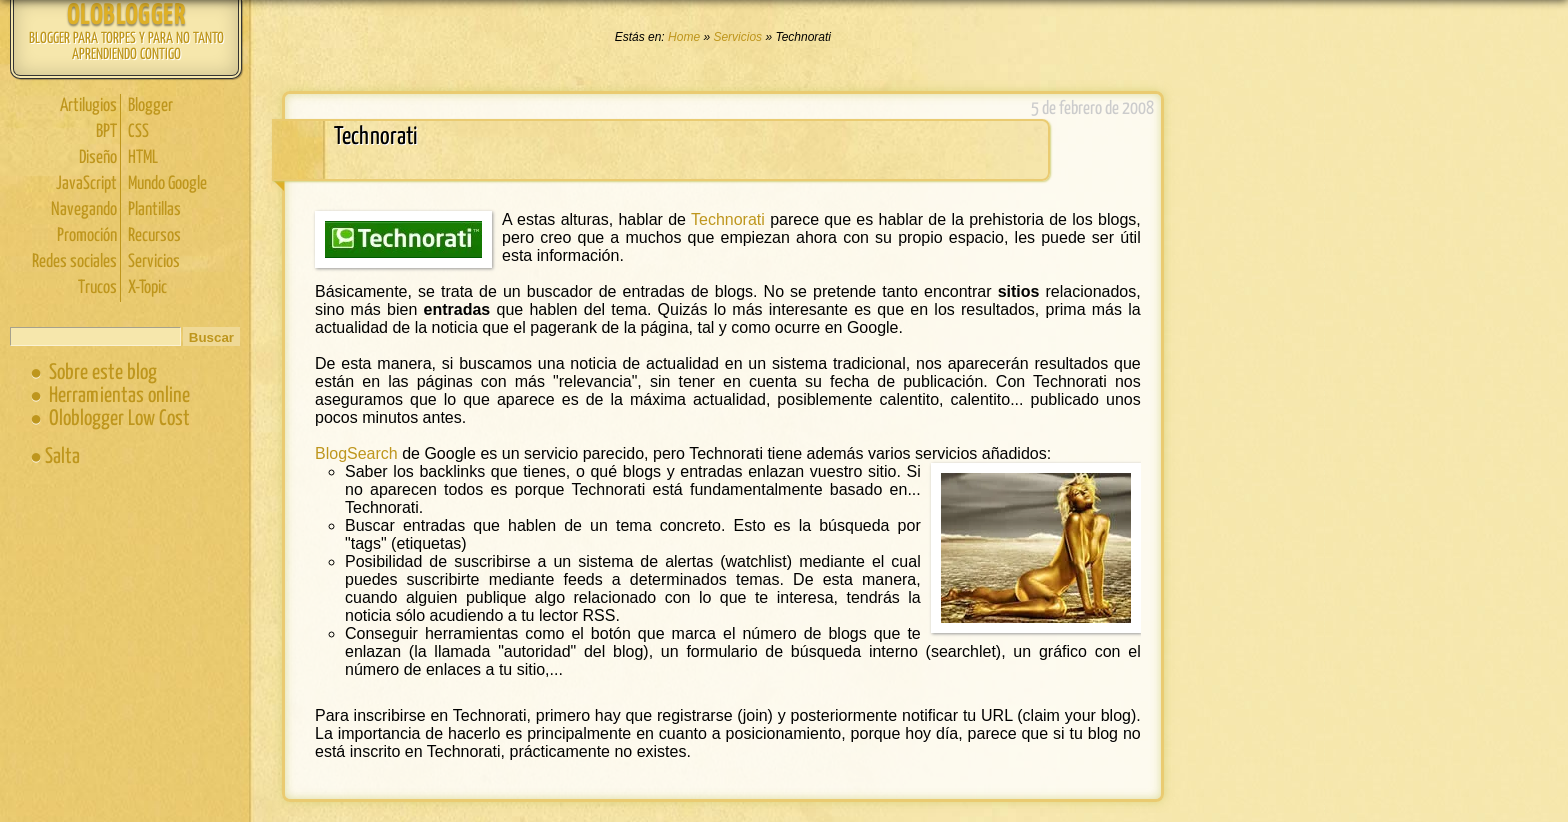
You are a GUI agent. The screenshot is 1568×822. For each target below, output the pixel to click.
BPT (106, 132)
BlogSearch (356, 453)
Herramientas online (119, 396)
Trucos (97, 288)
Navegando (84, 210)
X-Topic (147, 288)
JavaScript (86, 184)
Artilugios (88, 106)
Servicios (154, 262)
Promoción (87, 236)
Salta (62, 457)
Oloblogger (126, 16)
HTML (143, 158)
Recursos (154, 236)
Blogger (150, 106)
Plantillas (154, 210)
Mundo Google (167, 184)
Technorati (728, 219)
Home (685, 37)
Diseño (98, 158)
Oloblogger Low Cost (119, 419)
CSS (138, 132)
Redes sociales (74, 262)
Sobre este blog (103, 373)
